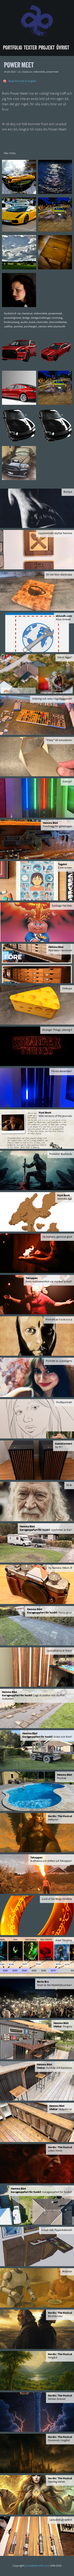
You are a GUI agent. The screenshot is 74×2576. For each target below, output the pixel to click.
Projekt (46, 47)
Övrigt (62, 47)
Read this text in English (22, 81)
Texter (30, 47)
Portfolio (12, 47)
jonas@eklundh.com (37, 2565)
